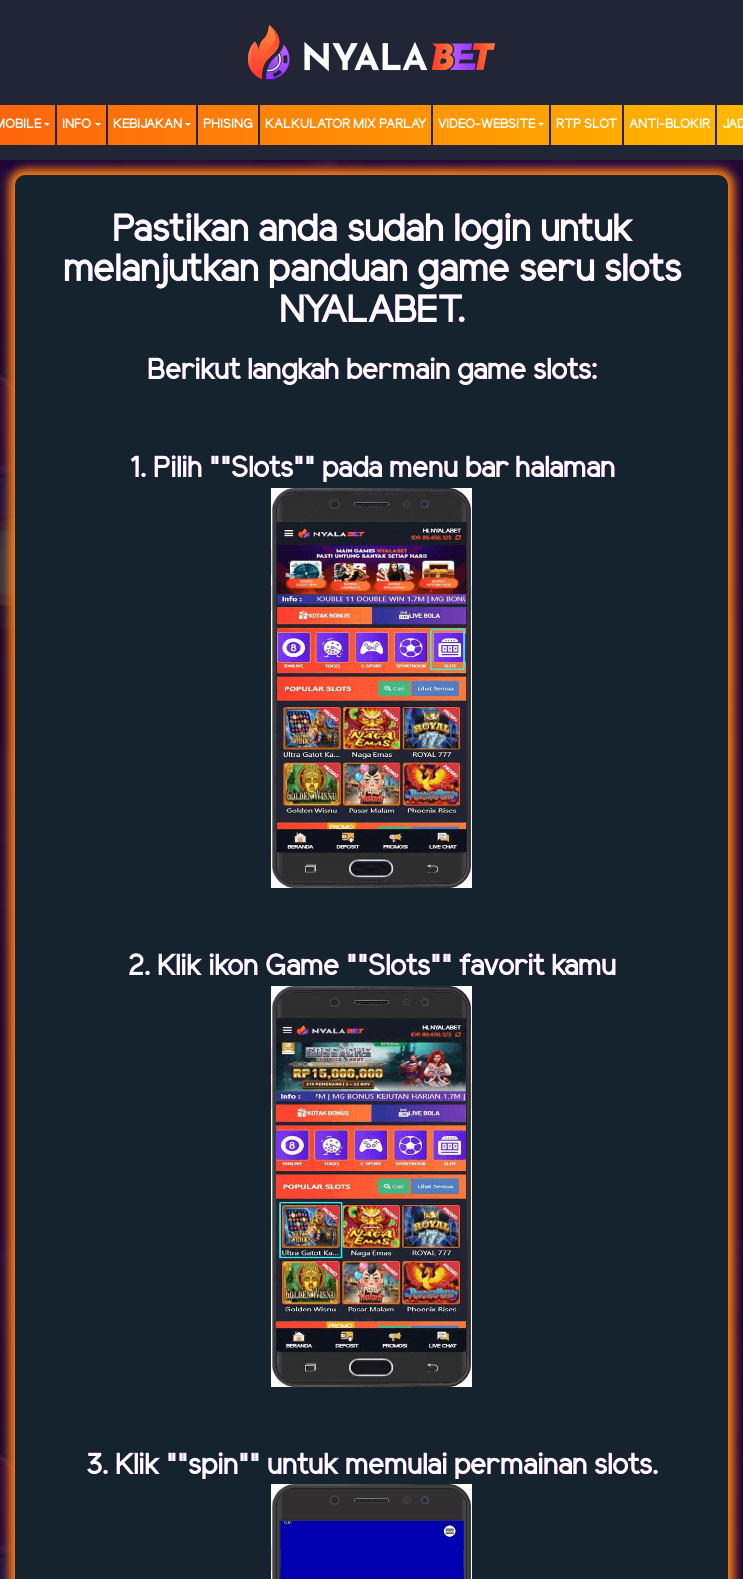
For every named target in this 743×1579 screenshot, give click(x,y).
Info (76, 124)
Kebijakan (147, 124)
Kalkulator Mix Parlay (345, 124)
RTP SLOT (586, 124)
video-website (486, 124)
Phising (228, 124)
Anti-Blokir (669, 124)
